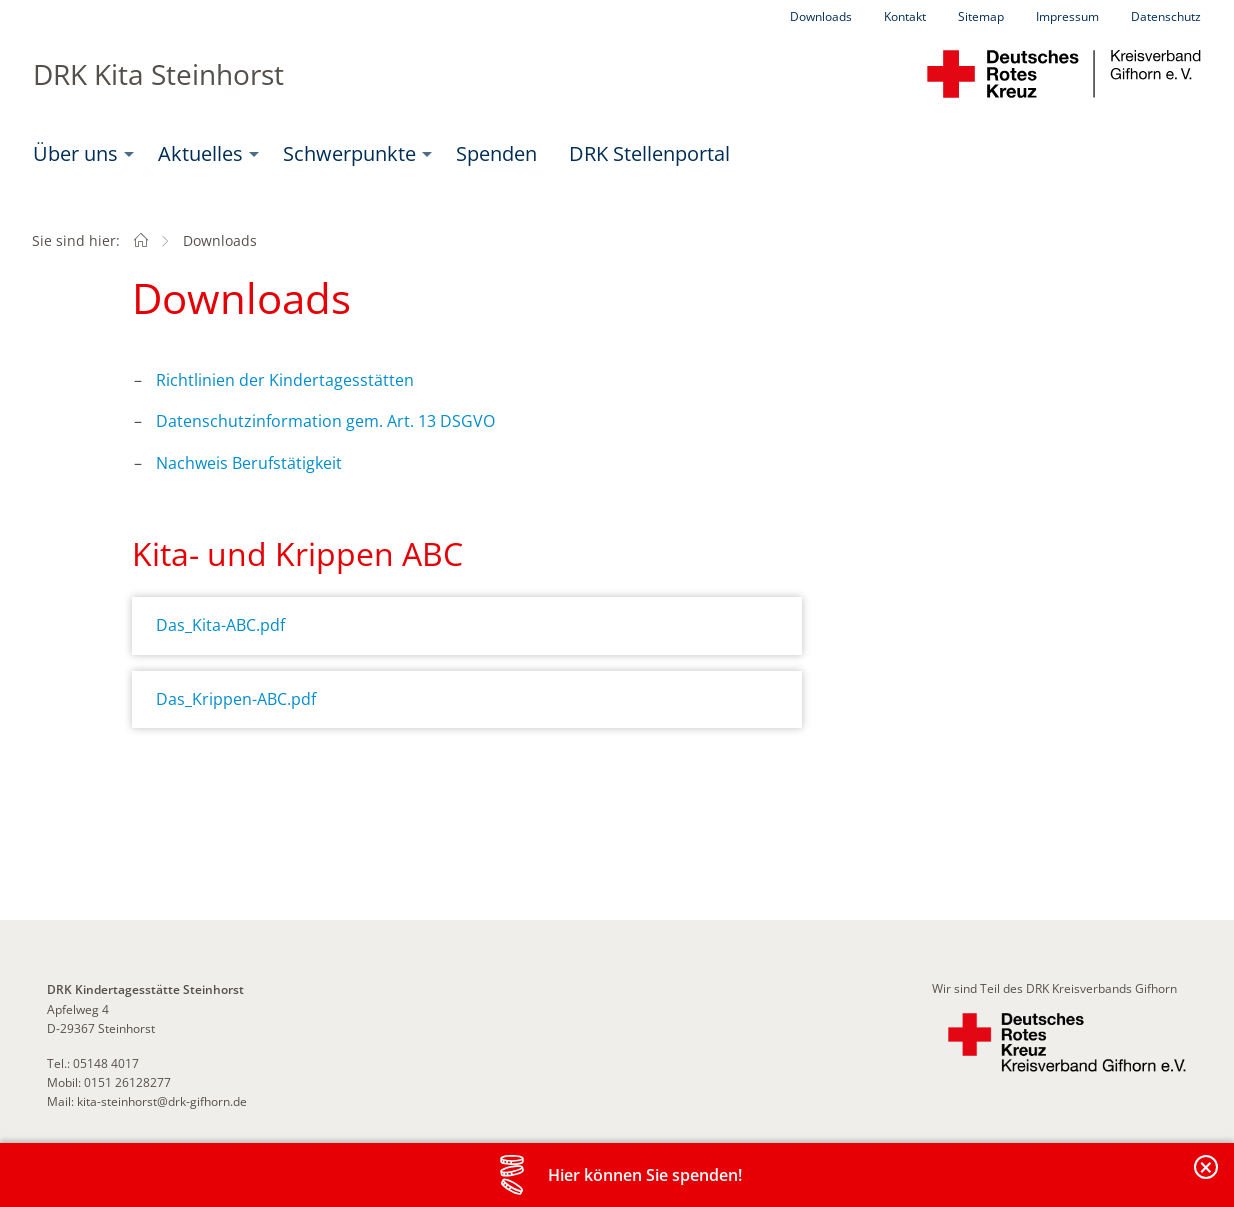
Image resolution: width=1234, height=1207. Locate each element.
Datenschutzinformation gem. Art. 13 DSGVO (325, 421)
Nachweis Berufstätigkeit (249, 463)
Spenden (496, 153)
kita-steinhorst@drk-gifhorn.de (162, 1101)
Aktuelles (200, 153)
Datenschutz (1166, 16)
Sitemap (981, 16)
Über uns (75, 153)
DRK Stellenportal (649, 153)
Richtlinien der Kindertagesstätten (285, 380)
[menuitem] (79, 154)
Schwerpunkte (349, 153)
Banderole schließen (1207, 1178)
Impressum (1067, 16)
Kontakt (905, 16)
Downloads (821, 16)
